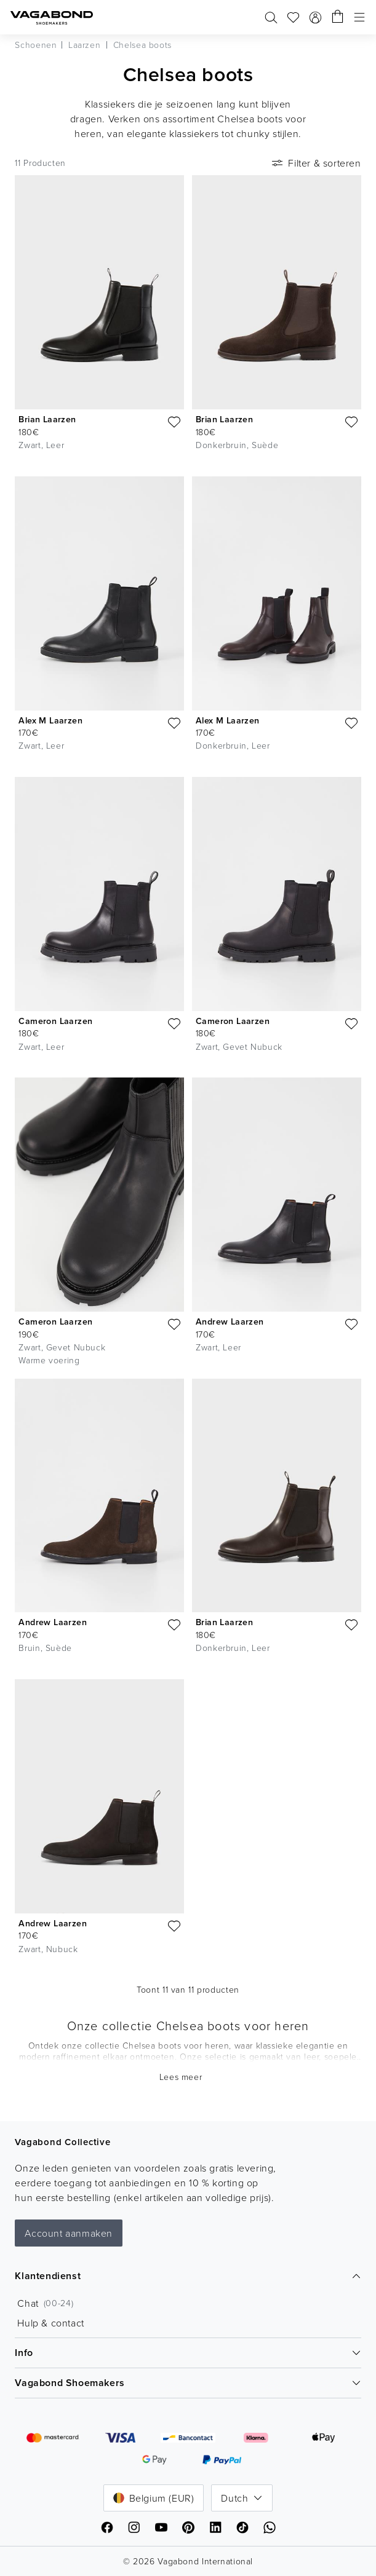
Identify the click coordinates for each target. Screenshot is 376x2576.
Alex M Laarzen (50, 720)
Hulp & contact (50, 2323)
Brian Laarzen (47, 419)
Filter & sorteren (315, 163)
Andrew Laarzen (230, 1321)
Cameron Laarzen (55, 1021)
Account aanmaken (69, 2233)
